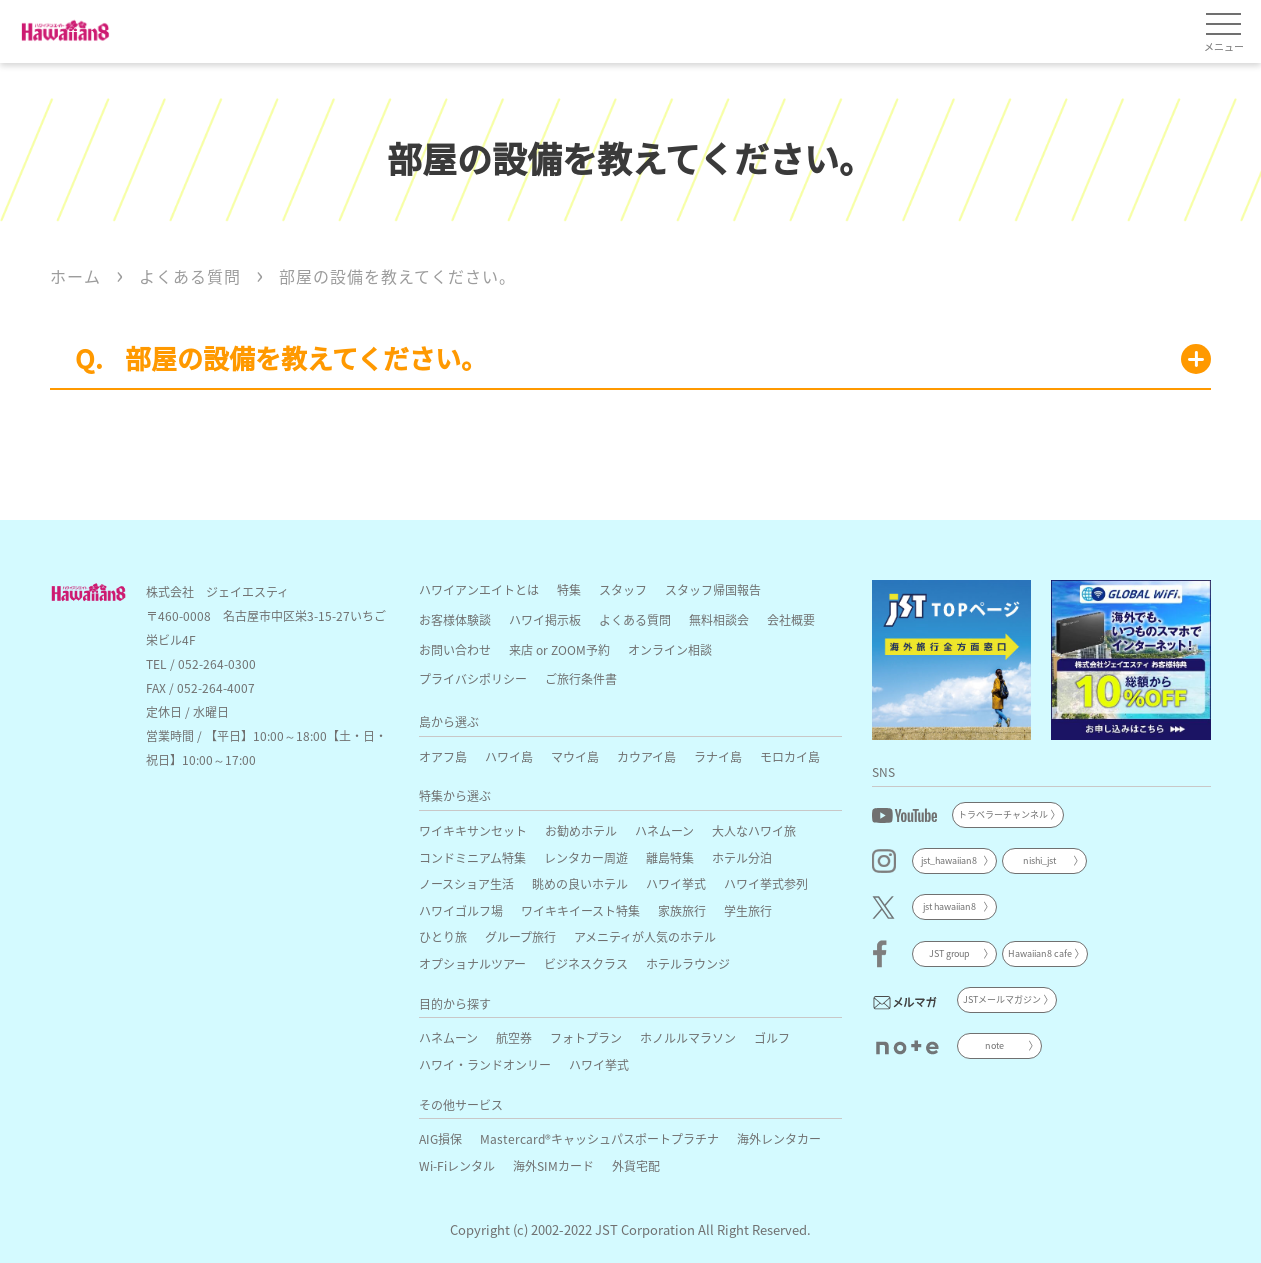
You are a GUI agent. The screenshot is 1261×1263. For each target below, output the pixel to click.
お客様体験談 (455, 619)
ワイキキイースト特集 (580, 910)
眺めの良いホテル (580, 883)
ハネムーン (664, 830)
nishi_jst (1039, 860)
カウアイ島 (646, 756)
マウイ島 (575, 756)
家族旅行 (682, 910)
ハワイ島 (509, 756)
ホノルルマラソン (688, 1037)
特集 (569, 589)
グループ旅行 (520, 936)
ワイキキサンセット (473, 830)
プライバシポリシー (473, 678)
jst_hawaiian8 (949, 860)
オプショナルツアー (472, 963)
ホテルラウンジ (688, 963)
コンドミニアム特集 (472, 857)
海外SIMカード (553, 1165)
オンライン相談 (670, 649)
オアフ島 (443, 756)
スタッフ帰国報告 (713, 589)
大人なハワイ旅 (754, 830)
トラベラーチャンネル (1003, 814)
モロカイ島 (790, 756)
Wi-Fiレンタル (457, 1165)
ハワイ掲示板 (545, 619)
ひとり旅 (443, 936)
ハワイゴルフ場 (461, 910)
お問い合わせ (455, 649)
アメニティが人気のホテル (645, 936)
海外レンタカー (779, 1138)
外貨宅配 (636, 1165)
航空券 (514, 1037)
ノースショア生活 (466, 883)
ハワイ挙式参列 (766, 883)
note (994, 1045)
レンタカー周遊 (586, 857)
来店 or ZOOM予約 (559, 649)
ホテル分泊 (742, 857)
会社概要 (791, 619)
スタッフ (623, 589)
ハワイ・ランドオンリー (485, 1064)
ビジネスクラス (586, 963)
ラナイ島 (718, 756)
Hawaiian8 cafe (1040, 953)
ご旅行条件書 (581, 678)
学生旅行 (748, 910)
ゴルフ (772, 1037)
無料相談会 (719, 619)
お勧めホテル (581, 830)
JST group (949, 953)
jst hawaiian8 (949, 906)
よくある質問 (635, 619)
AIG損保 (440, 1138)
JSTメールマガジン (1002, 999)
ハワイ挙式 (676, 883)
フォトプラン (586, 1037)
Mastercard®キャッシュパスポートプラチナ (599, 1138)
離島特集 (670, 857)
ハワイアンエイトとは (479, 589)
